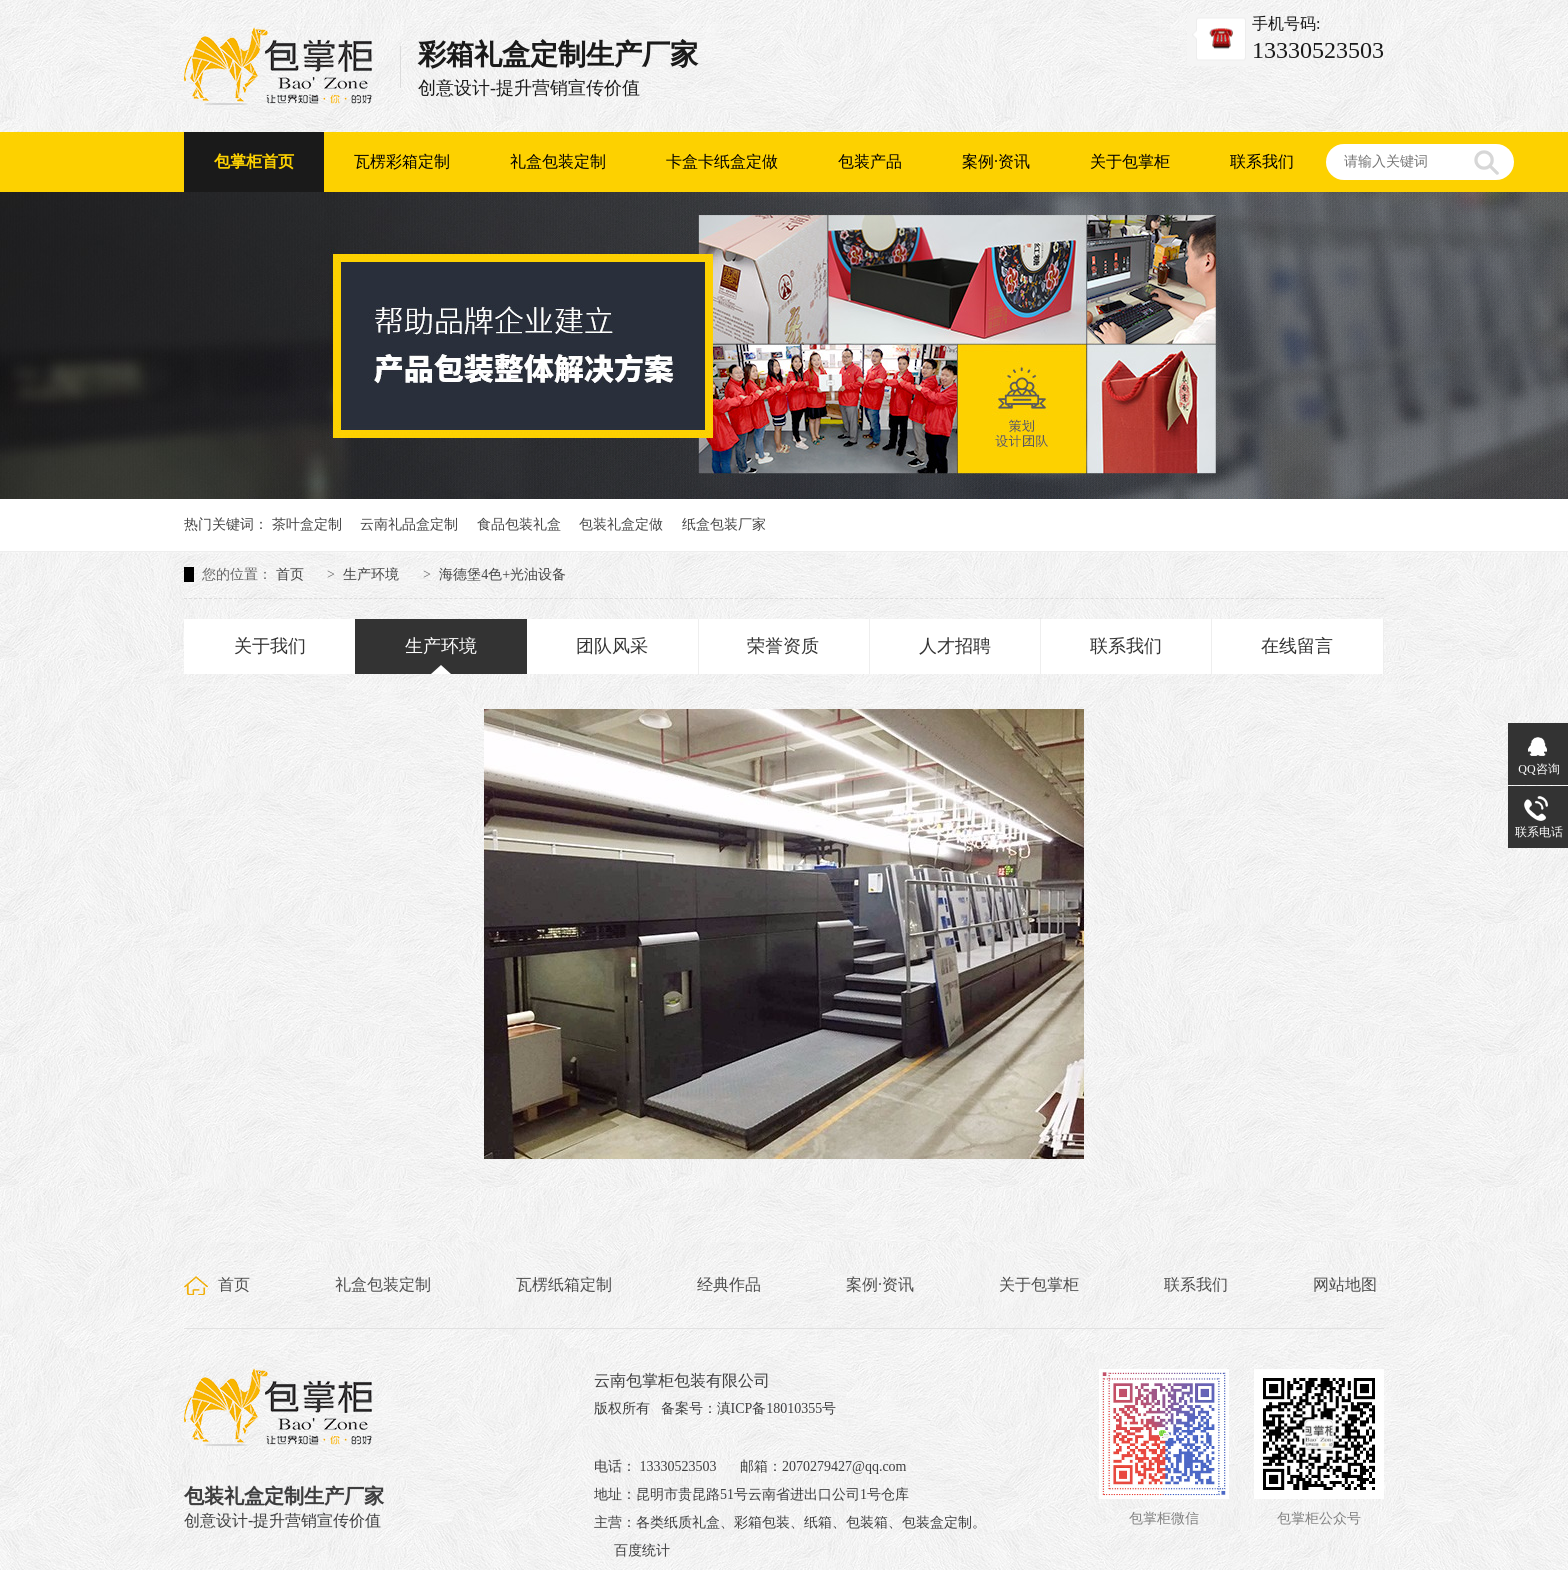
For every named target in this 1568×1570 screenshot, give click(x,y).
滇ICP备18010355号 (777, 1408)
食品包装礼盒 (519, 524)
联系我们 (1262, 161)
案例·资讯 (996, 161)
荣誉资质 (783, 646)
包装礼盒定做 (621, 524)
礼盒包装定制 (558, 161)
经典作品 (729, 1284)
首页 (290, 574)
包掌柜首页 (254, 161)
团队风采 (612, 646)
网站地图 (1345, 1284)
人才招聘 (955, 646)
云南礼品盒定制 (409, 524)
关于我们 (270, 646)
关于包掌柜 (1130, 161)
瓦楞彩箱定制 (402, 161)
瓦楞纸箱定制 (564, 1284)
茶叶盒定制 (307, 524)
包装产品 (870, 161)
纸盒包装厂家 (724, 524)
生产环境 (371, 574)
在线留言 (1297, 646)
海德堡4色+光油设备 (502, 574)
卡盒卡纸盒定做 (722, 161)
